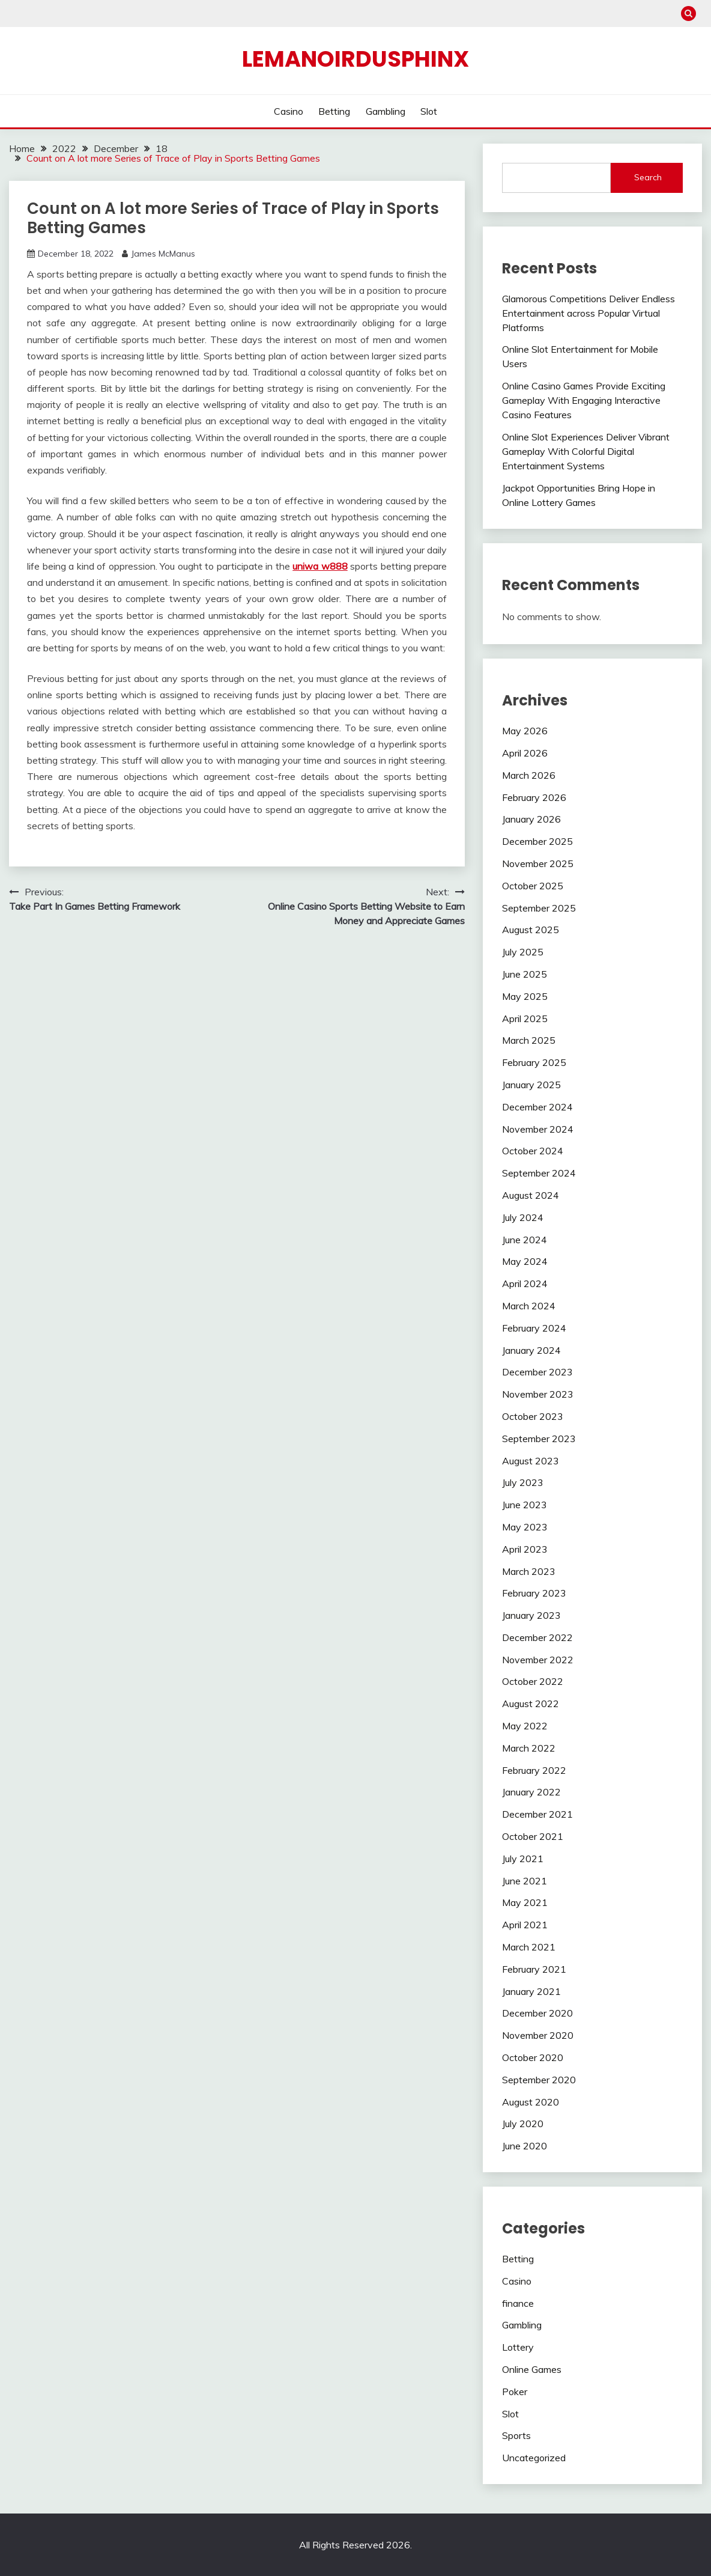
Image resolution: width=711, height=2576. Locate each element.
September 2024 (539, 1173)
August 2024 (530, 1195)
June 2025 (524, 974)
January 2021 (531, 1991)
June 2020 (524, 2146)
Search (648, 177)
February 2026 (534, 797)
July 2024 (522, 1217)
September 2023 (539, 1439)
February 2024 (534, 1328)
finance (518, 2303)
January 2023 (531, 1615)
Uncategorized (534, 2458)
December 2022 (537, 1637)
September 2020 (539, 2080)
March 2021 (528, 1947)
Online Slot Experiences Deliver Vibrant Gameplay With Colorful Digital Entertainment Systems (586, 451)
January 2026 (531, 819)
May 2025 (525, 996)
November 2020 (537, 2035)
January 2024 (531, 1350)
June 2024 (524, 1240)
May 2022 (525, 1726)
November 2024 (537, 1129)
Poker (514, 2392)
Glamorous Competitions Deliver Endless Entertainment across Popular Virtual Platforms (588, 313)
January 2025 (531, 1085)
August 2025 (530, 930)
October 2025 (532, 886)
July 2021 (522, 1859)
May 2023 (525, 1527)
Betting (334, 111)
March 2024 (528, 1306)
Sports (516, 2435)
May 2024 (525, 1261)
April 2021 (525, 1925)
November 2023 (537, 1394)
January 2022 (531, 1792)
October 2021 (532, 1836)
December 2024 (537, 1107)
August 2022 (530, 1704)
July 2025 (522, 952)
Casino (288, 111)
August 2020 (530, 2102)
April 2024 (525, 1283)
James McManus (163, 253)
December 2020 (537, 2013)
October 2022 (532, 1681)
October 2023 (532, 1416)
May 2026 (525, 731)
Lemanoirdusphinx (355, 59)
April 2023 (525, 1549)
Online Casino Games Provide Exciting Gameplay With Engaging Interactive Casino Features (583, 400)
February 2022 (534, 1770)
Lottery (518, 2347)
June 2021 (524, 1881)
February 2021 (534, 1969)
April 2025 (525, 1018)
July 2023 (522, 1482)
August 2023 (530, 1461)
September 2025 (539, 908)
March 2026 (528, 775)
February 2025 (534, 1062)
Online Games (531, 2369)
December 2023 (537, 1372)
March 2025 (528, 1040)
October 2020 (532, 2057)
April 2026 (525, 753)
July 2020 (522, 2124)
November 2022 (537, 1660)
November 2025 (537, 863)
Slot (428, 111)
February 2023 (534, 1593)
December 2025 (537, 841)
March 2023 (528, 1571)
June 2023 (524, 1505)
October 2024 (532, 1151)
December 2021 (537, 1814)
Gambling (385, 111)
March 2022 (528, 1748)
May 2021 (525, 1902)
